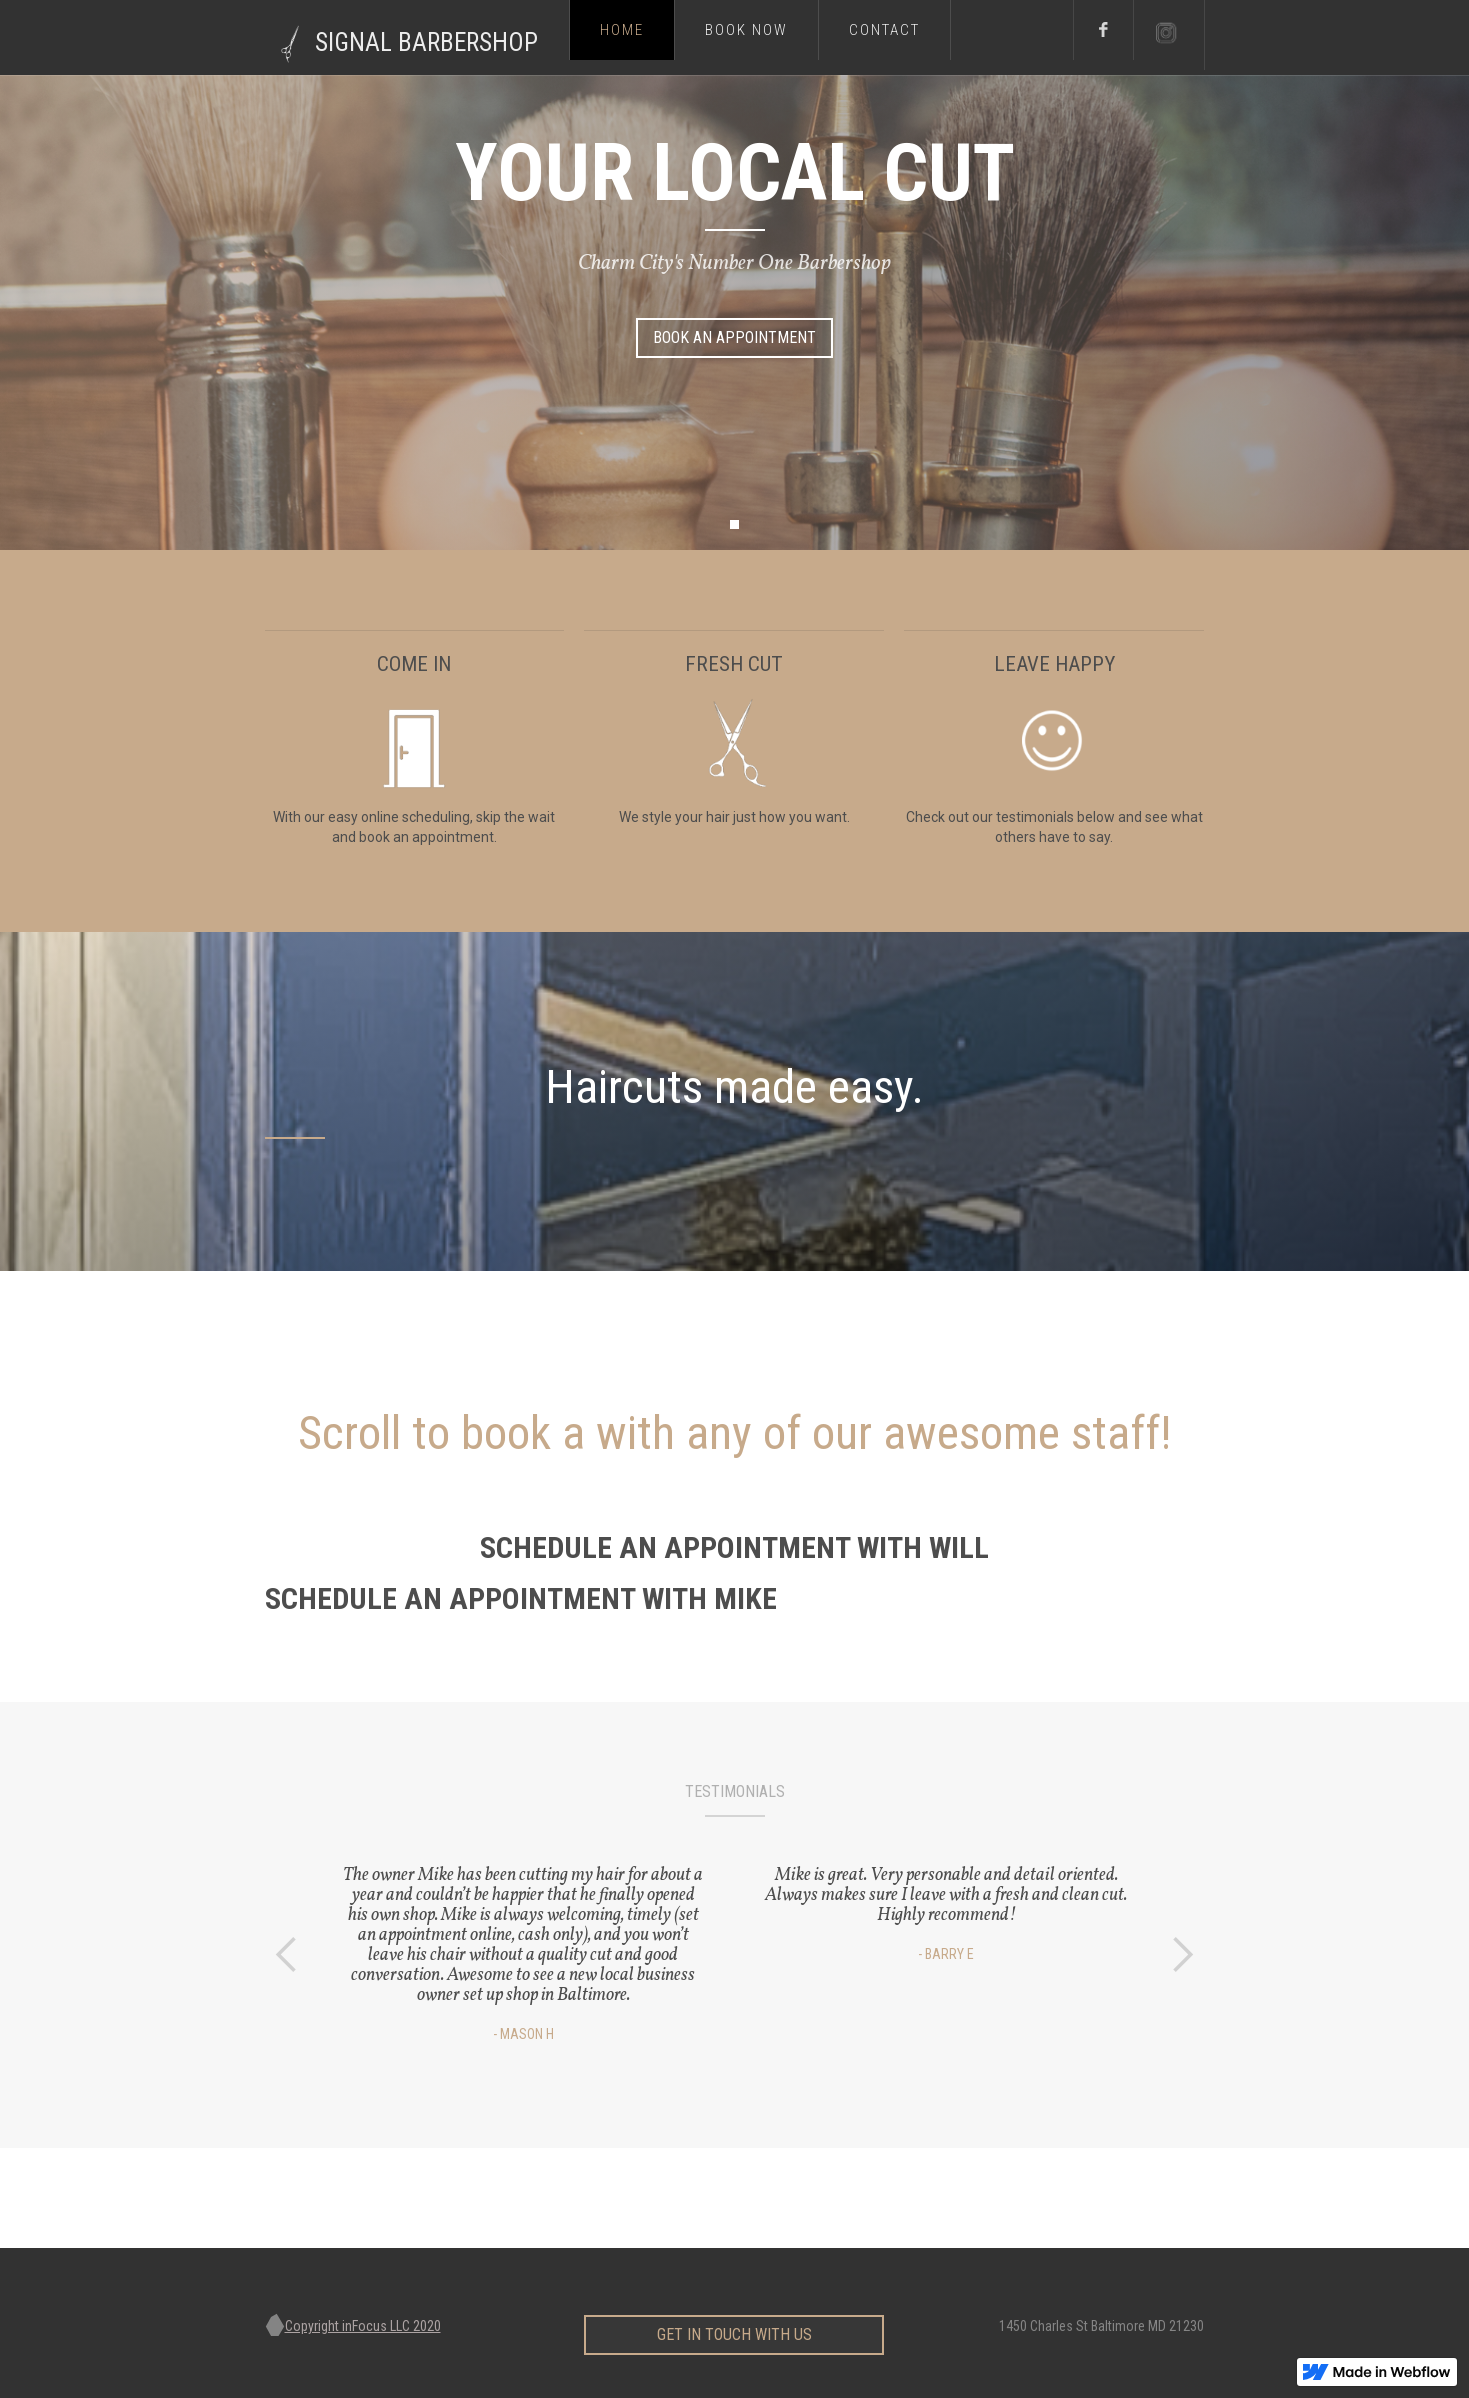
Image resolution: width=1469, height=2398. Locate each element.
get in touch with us (734, 2324)
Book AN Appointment (734, 337)
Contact (884, 30)
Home (622, 30)
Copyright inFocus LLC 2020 (363, 2326)
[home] (417, 37)
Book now (746, 30)
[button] (734, 524)
